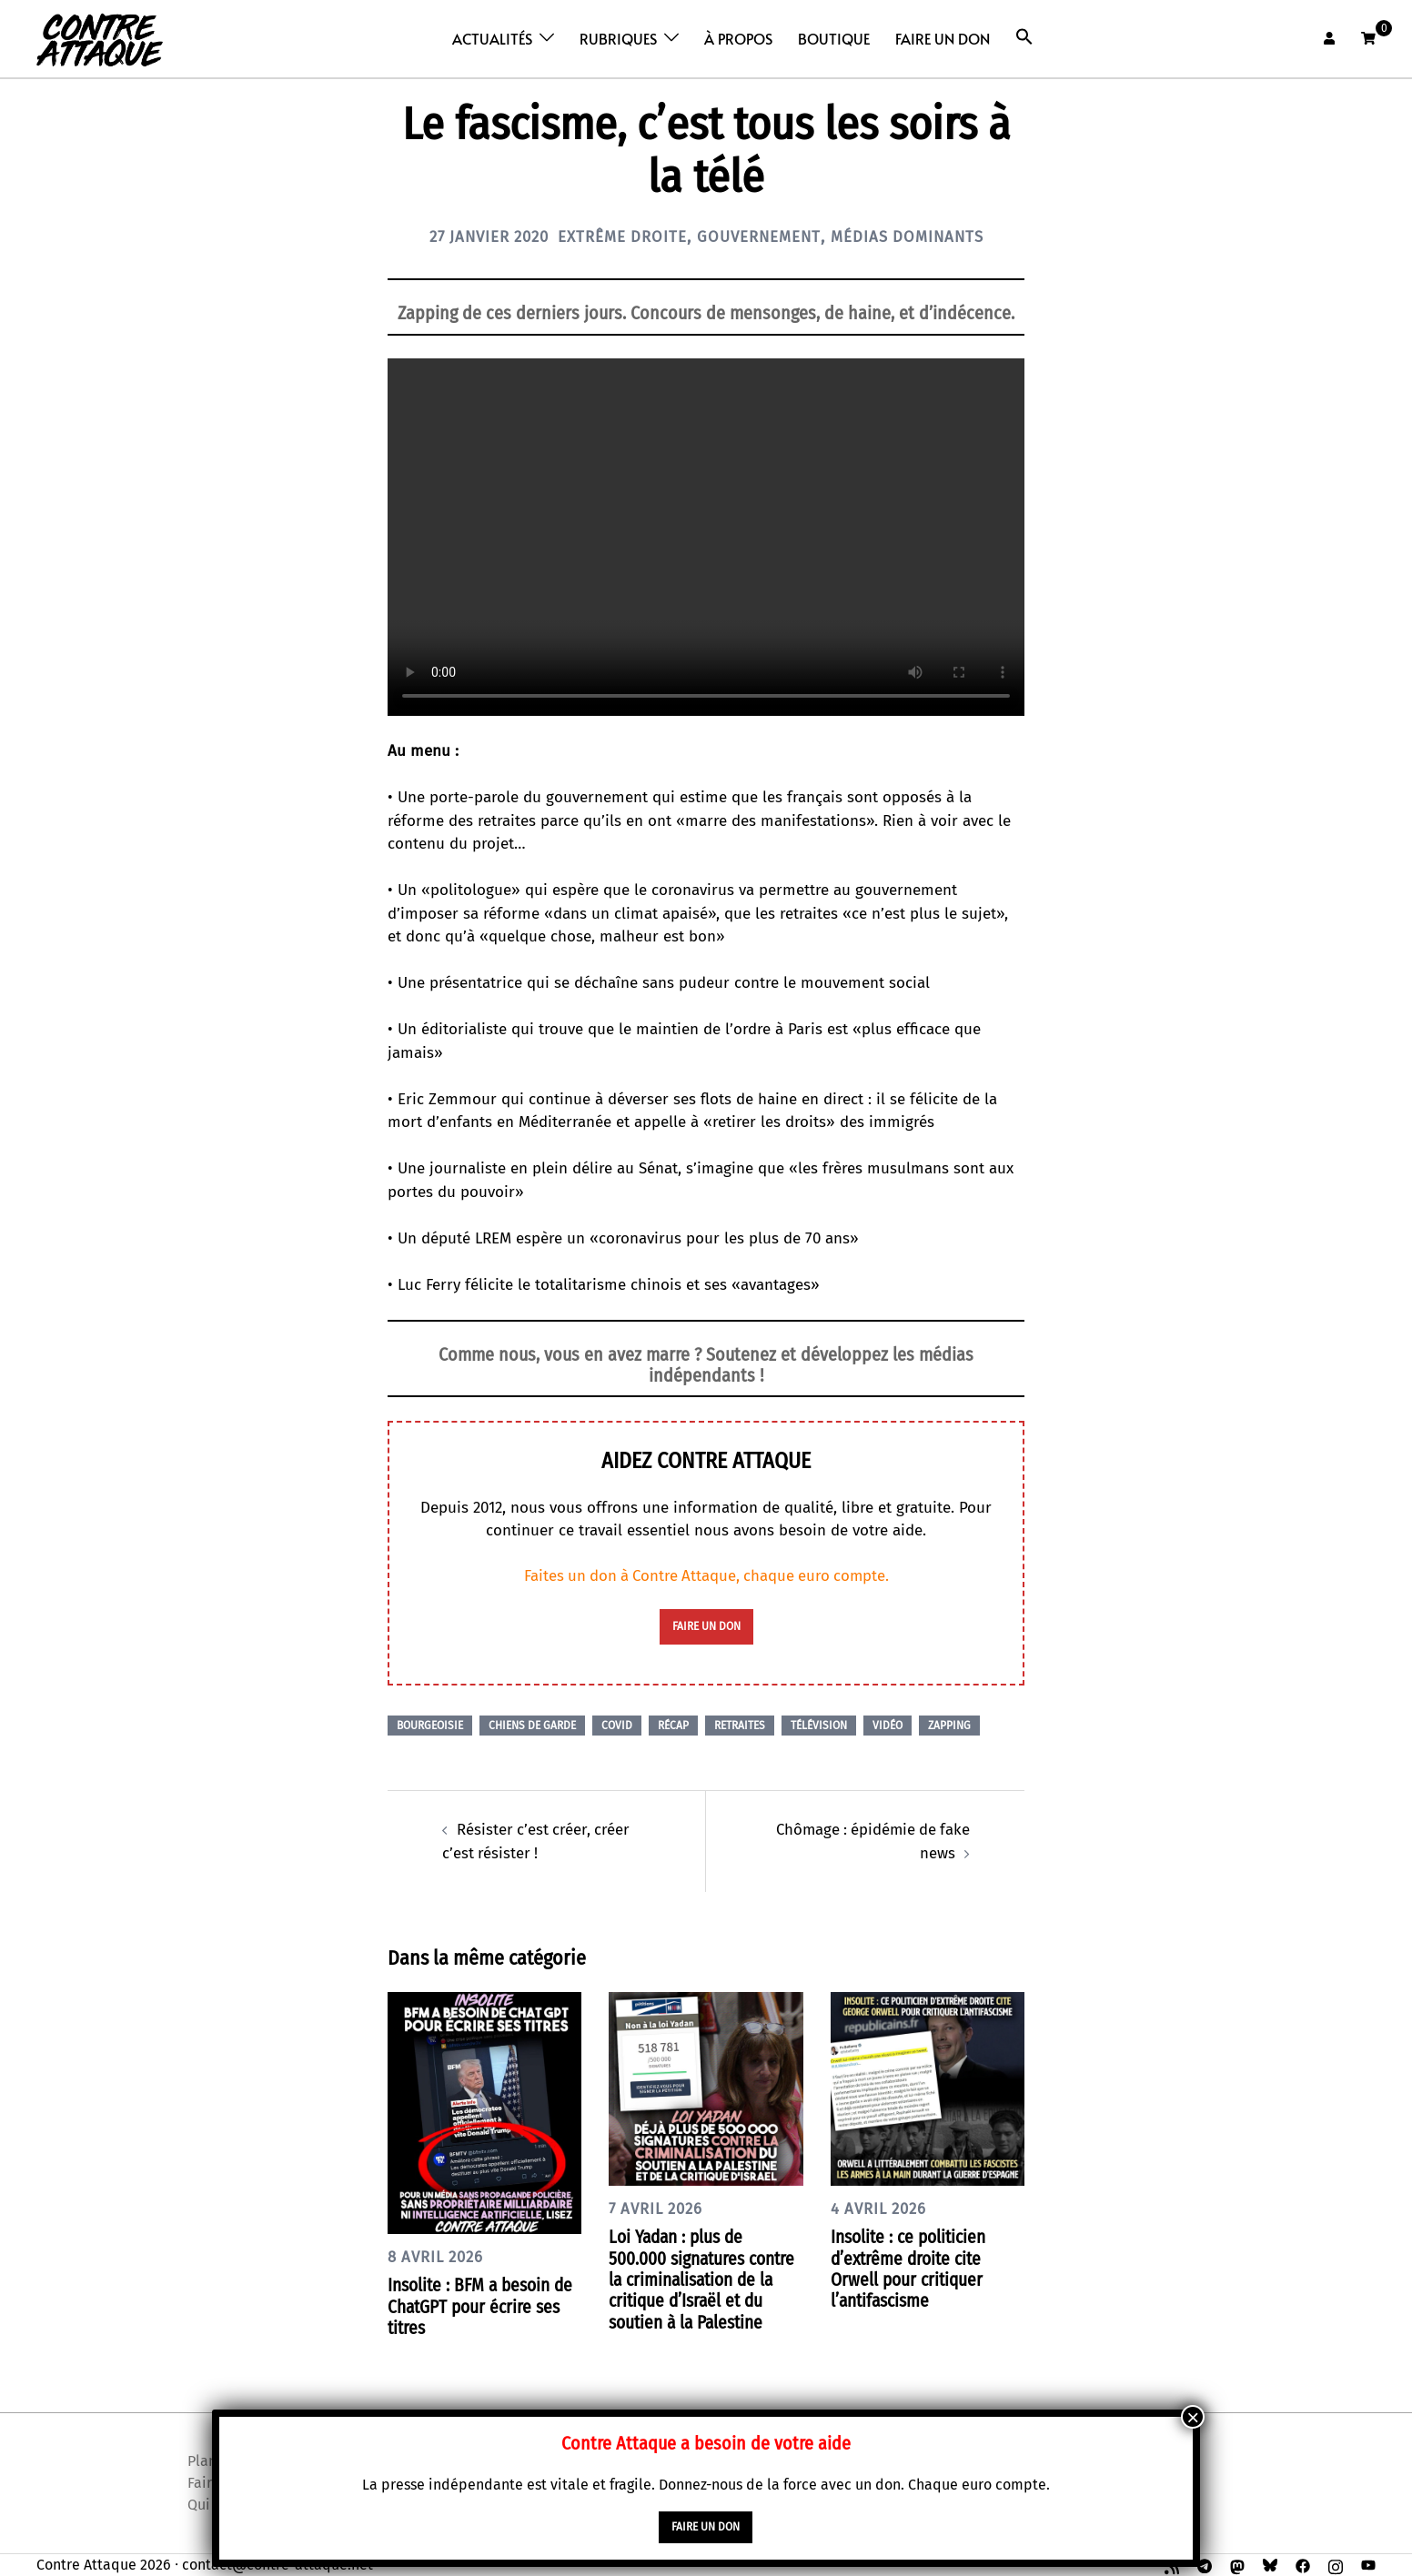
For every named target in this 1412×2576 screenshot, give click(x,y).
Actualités (492, 38)
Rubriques (618, 38)
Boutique (834, 38)
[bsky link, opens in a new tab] (1270, 2562)
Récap (673, 1724)
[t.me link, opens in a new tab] (1204, 2562)
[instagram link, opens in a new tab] (1335, 2562)
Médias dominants (921, 236)
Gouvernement (764, 236)
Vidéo (887, 1724)
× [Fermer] (1192, 2418)
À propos (738, 38)
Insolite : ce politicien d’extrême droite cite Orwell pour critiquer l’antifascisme (912, 2267)
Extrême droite (619, 236)
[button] (1024, 36)
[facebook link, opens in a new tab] (1303, 2562)
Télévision (819, 1724)
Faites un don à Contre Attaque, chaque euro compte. (706, 1575)
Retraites (739, 1724)
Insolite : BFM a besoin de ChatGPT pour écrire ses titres (474, 2306)
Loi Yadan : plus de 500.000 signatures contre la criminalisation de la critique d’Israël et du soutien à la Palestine (705, 2278)
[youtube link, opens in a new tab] (1368, 2562)
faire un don (706, 1626)
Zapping (949, 1724)
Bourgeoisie (430, 1724)
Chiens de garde (532, 1724)
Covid (616, 1724)
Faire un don (942, 38)
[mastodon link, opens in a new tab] (1237, 2562)
